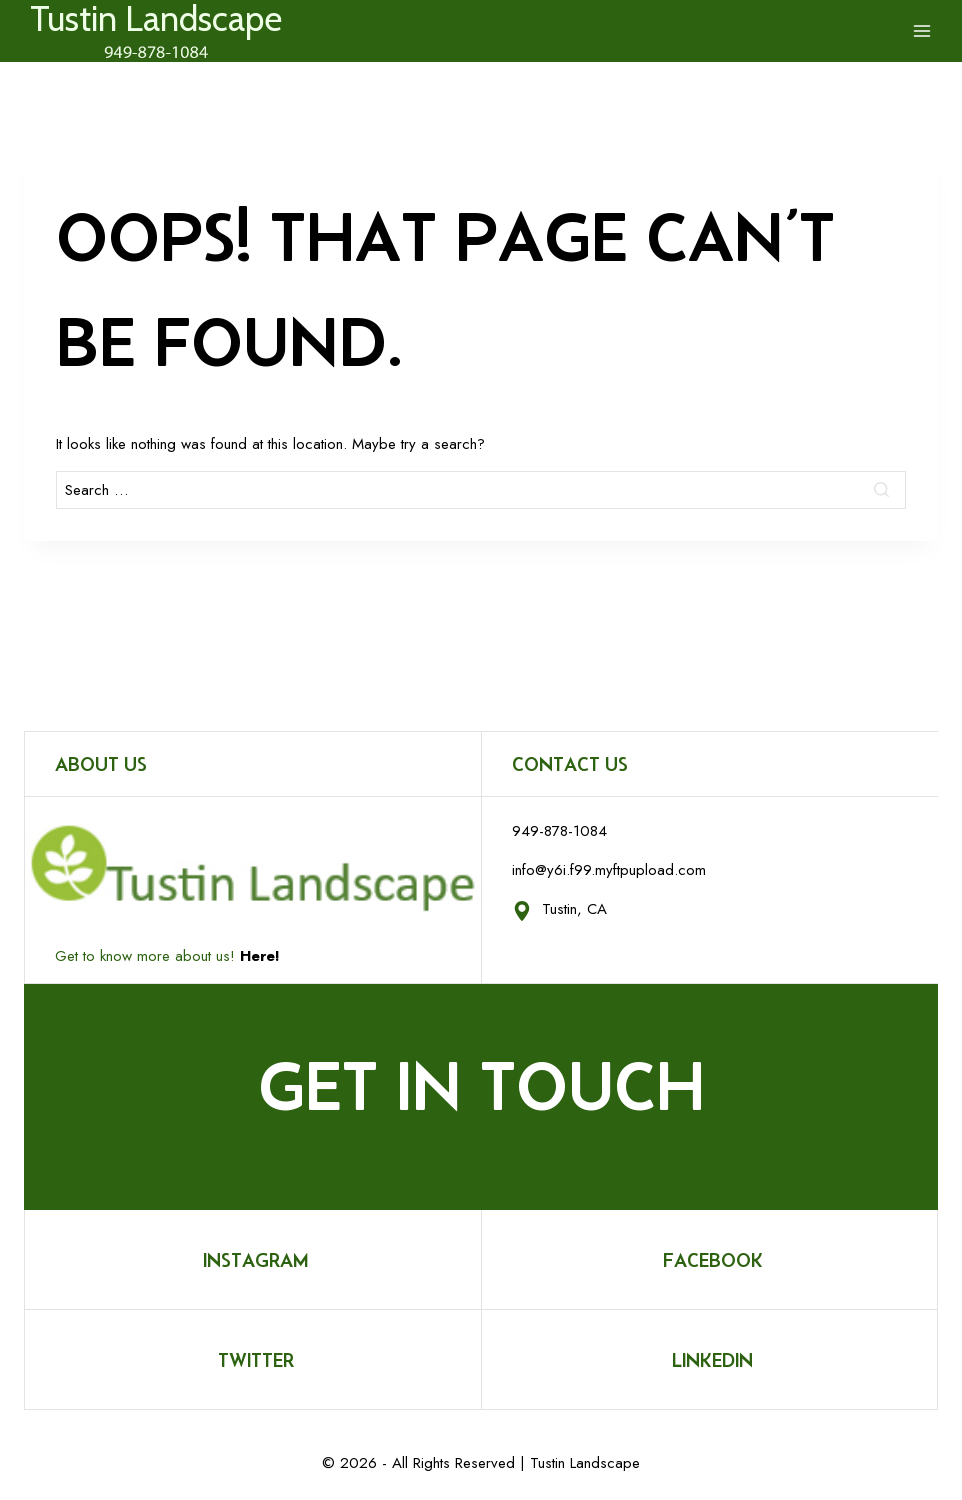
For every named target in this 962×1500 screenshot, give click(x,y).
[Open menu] (922, 31)
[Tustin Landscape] (156, 36)
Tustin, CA (574, 909)
